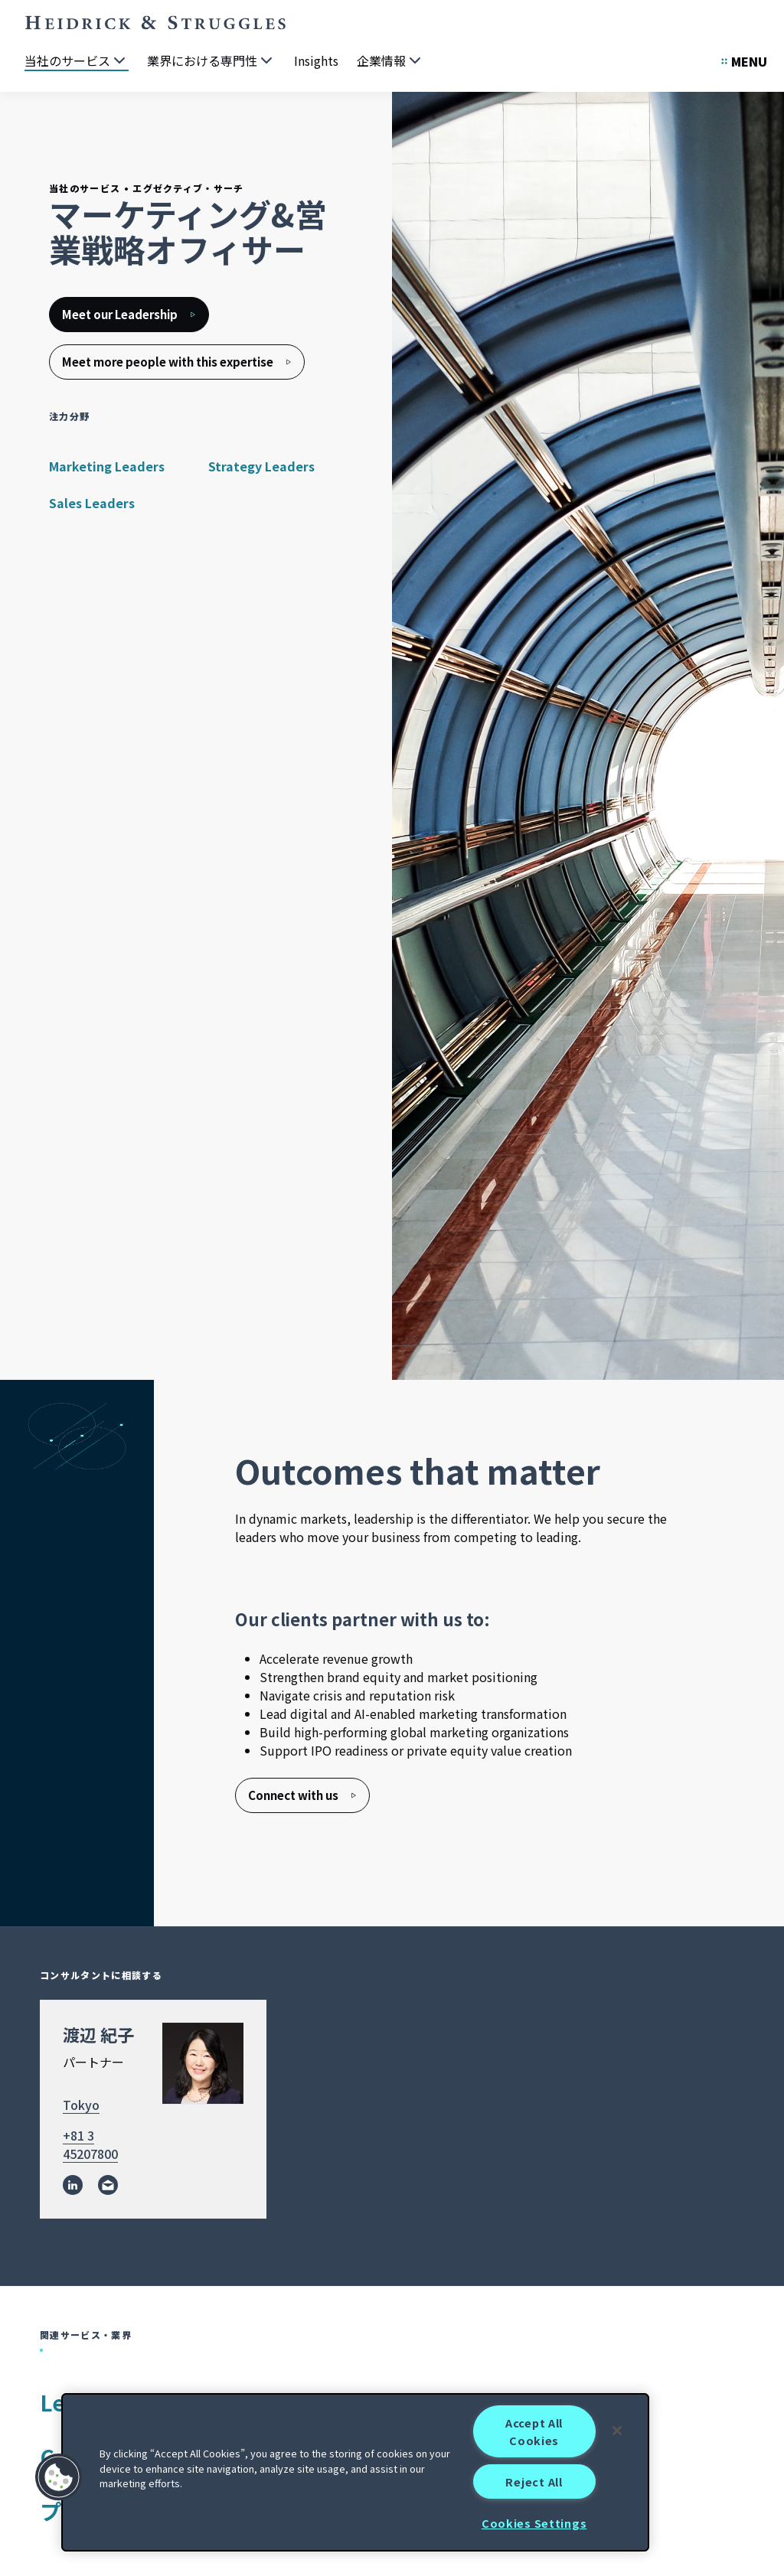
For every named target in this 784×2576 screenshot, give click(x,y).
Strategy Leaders (261, 466)
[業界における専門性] (211, 61)
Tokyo (81, 2105)
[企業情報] (390, 61)
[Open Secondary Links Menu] (744, 61)
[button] (58, 2477)
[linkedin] (73, 2186)
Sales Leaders (92, 503)
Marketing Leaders (107, 466)
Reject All (533, 2481)
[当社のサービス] (76, 61)
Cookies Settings (534, 2523)
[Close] (617, 2430)
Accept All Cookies (534, 2431)
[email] (108, 2186)
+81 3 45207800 (90, 2145)
